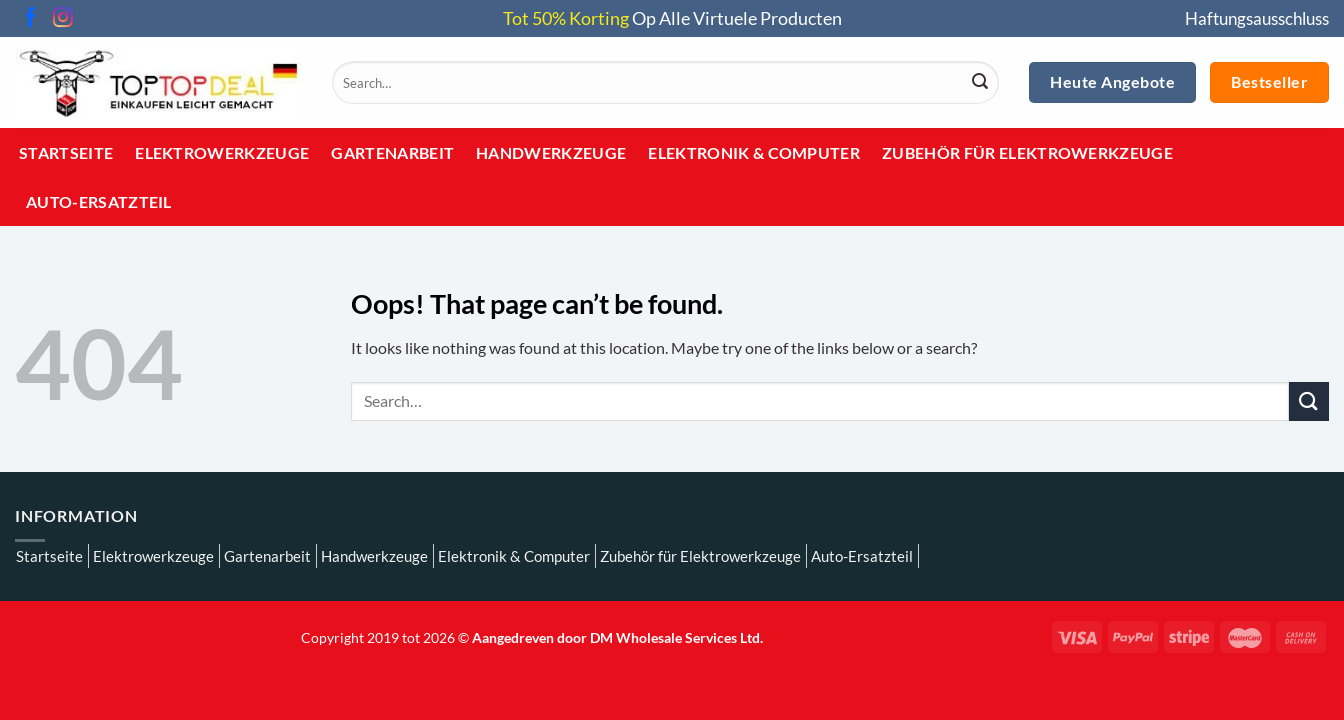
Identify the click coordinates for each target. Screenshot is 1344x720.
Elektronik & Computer (754, 152)
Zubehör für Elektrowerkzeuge (1027, 152)
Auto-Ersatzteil (99, 201)
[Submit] (980, 83)
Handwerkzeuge (551, 152)
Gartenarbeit (392, 152)
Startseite (66, 152)
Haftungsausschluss (1257, 18)
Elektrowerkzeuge (222, 152)
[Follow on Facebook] (31, 19)
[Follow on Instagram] (63, 19)
